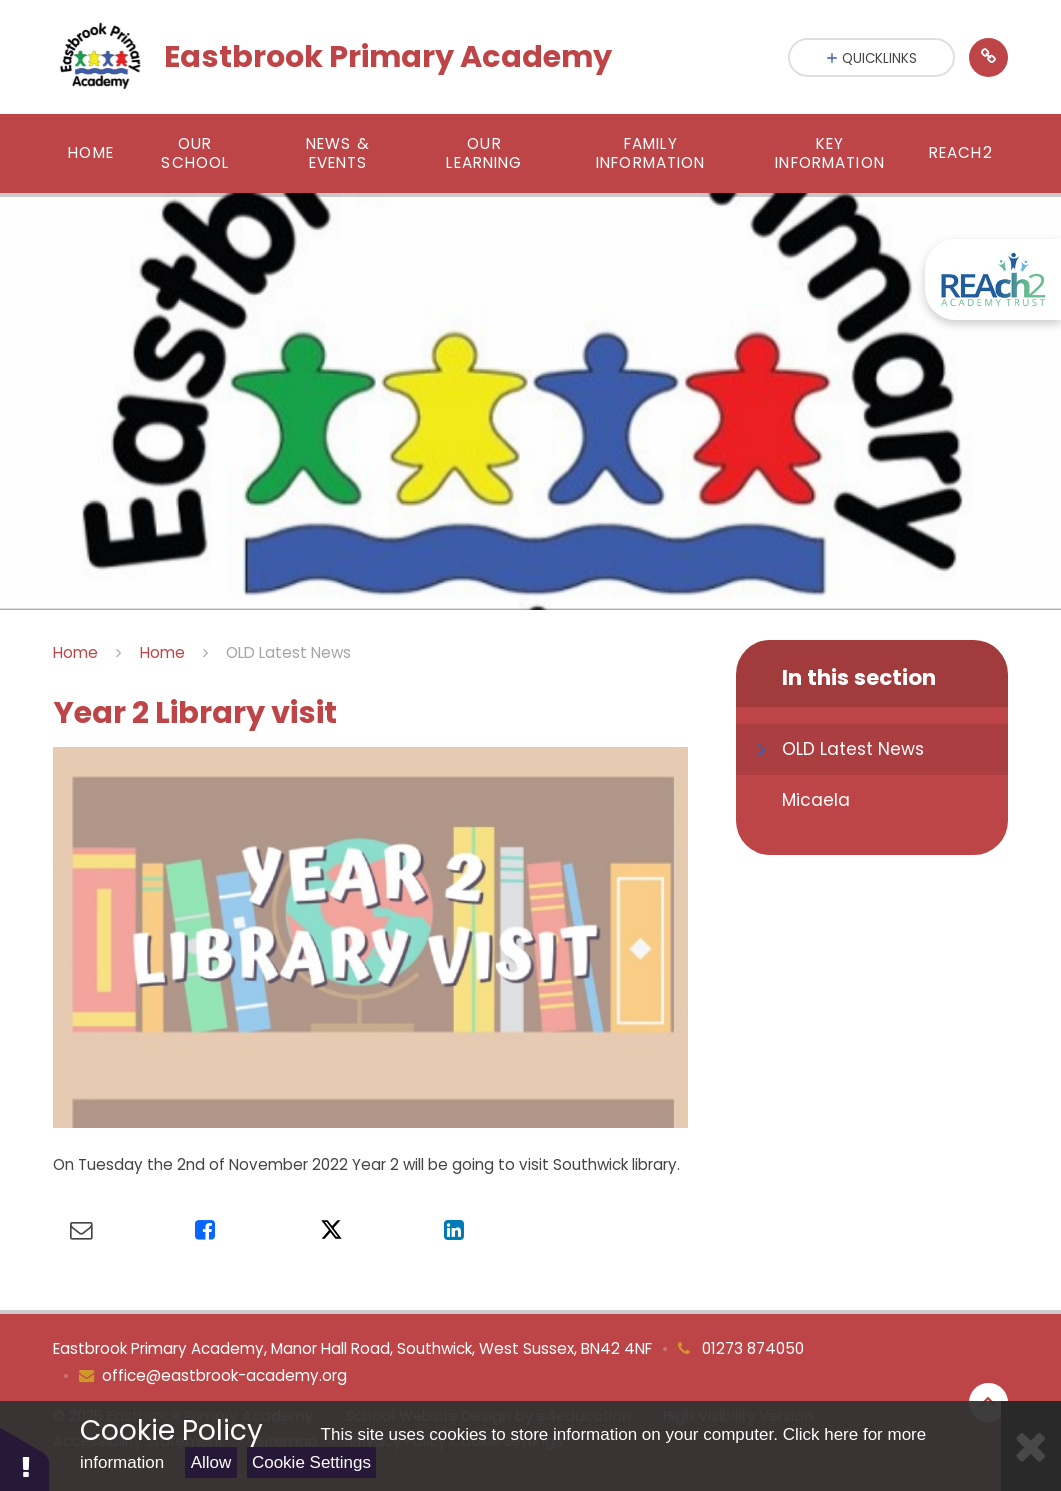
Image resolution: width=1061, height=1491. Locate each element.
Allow (211, 1462)
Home (75, 652)
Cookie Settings (311, 1462)
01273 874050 (751, 1348)
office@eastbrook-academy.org (224, 1375)
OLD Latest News (288, 652)
